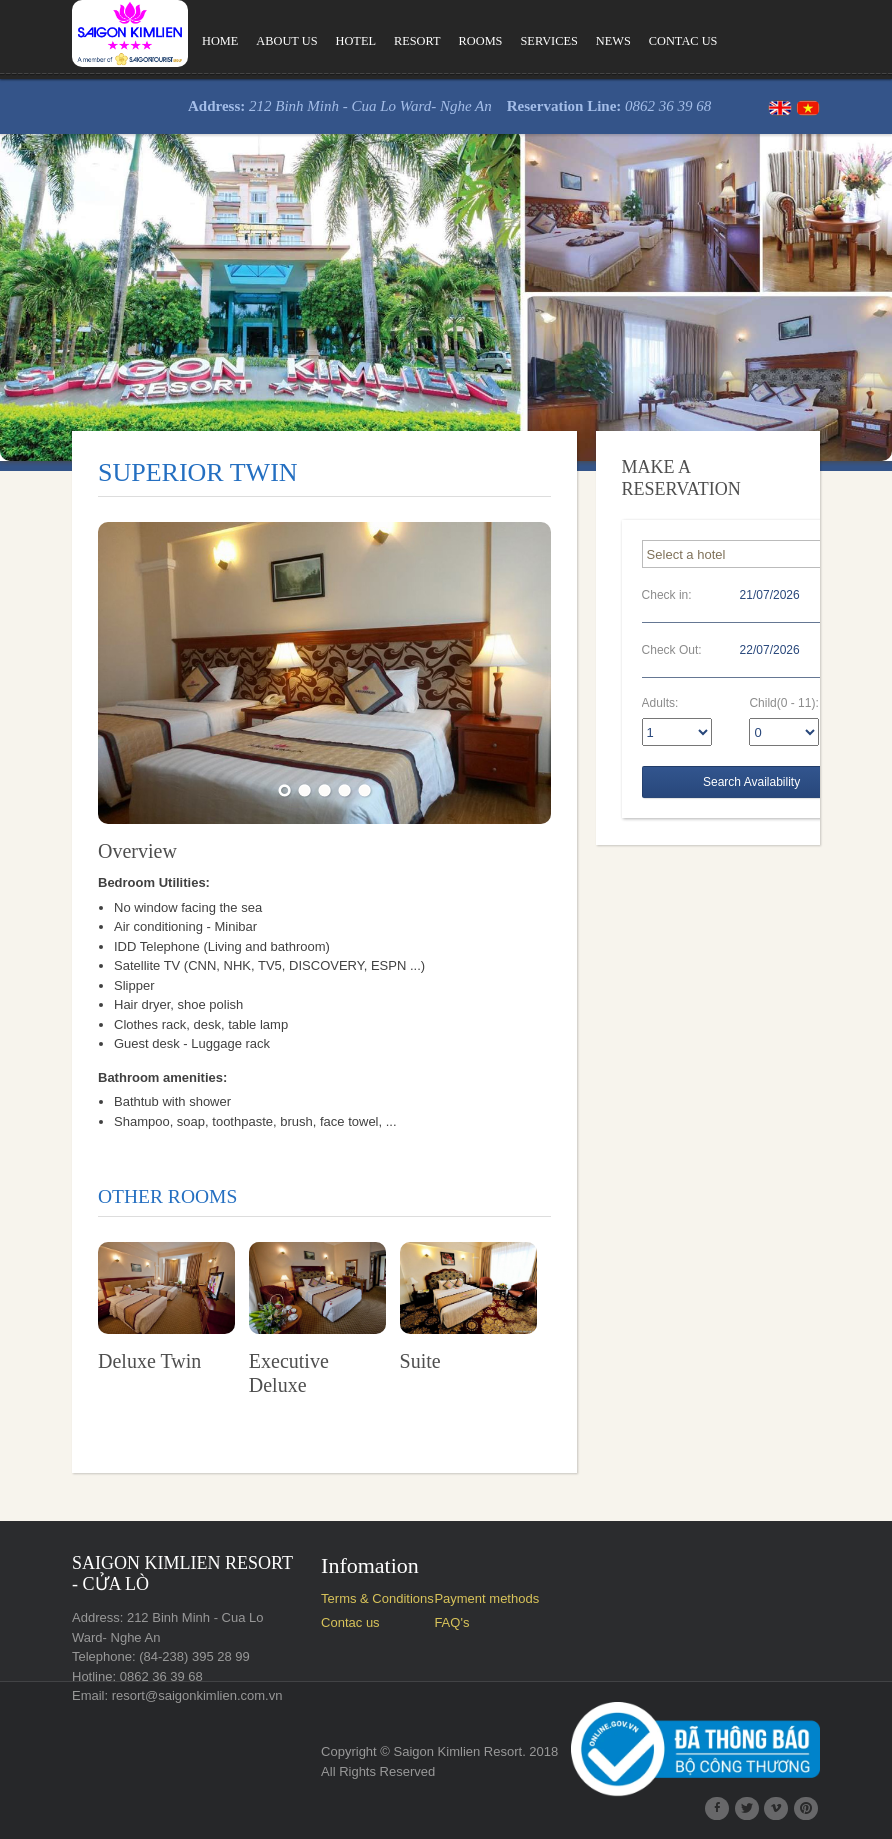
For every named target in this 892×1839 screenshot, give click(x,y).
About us (286, 41)
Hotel (356, 41)
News (613, 41)
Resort (417, 41)
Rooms (481, 41)
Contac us (683, 41)
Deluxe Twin (149, 1361)
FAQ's (451, 1622)
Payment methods (486, 1598)
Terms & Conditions (377, 1598)
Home (220, 41)
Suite (420, 1361)
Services (548, 41)
